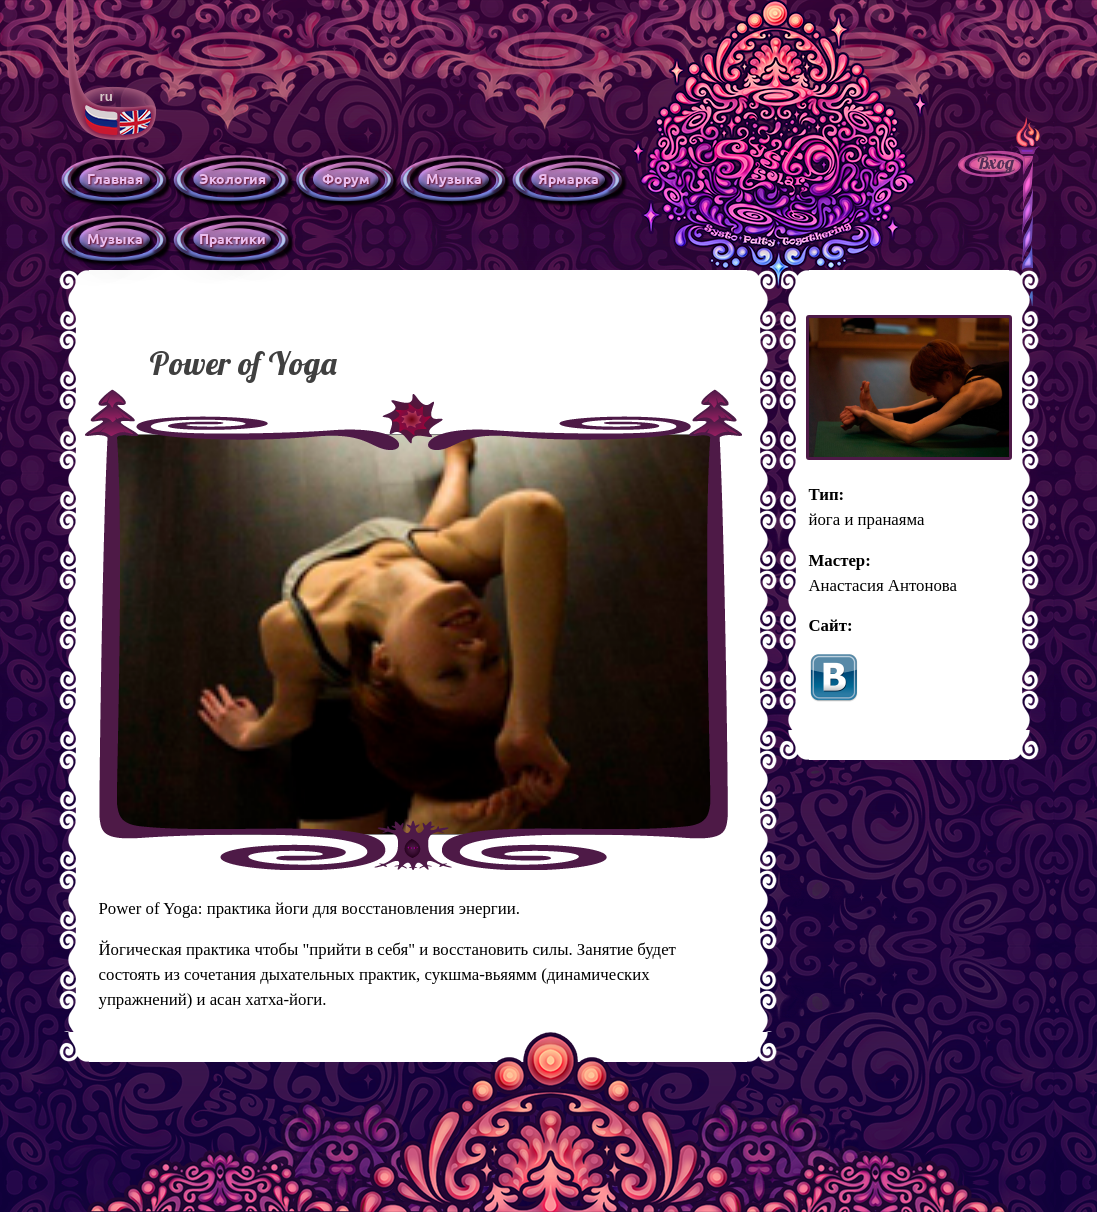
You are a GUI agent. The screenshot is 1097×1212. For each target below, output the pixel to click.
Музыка (454, 178)
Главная (115, 178)
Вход (995, 162)
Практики (232, 238)
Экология (232, 178)
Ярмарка (568, 178)
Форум (346, 178)
